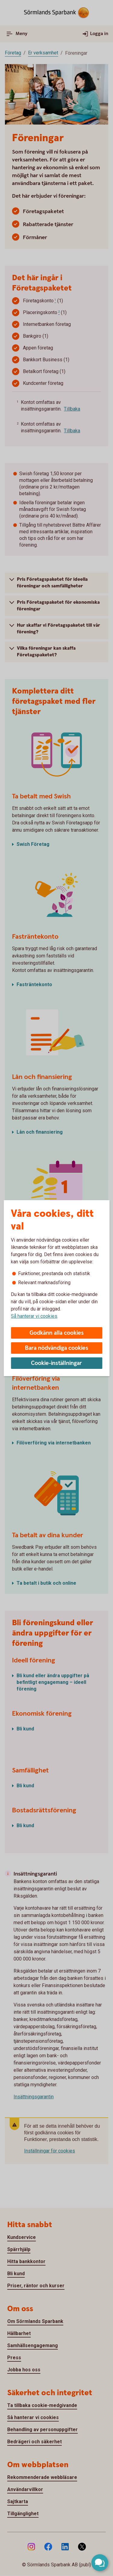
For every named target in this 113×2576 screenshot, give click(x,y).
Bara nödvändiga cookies (56, 1348)
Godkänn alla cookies (57, 1333)
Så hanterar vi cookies (34, 1316)
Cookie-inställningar (56, 1363)
